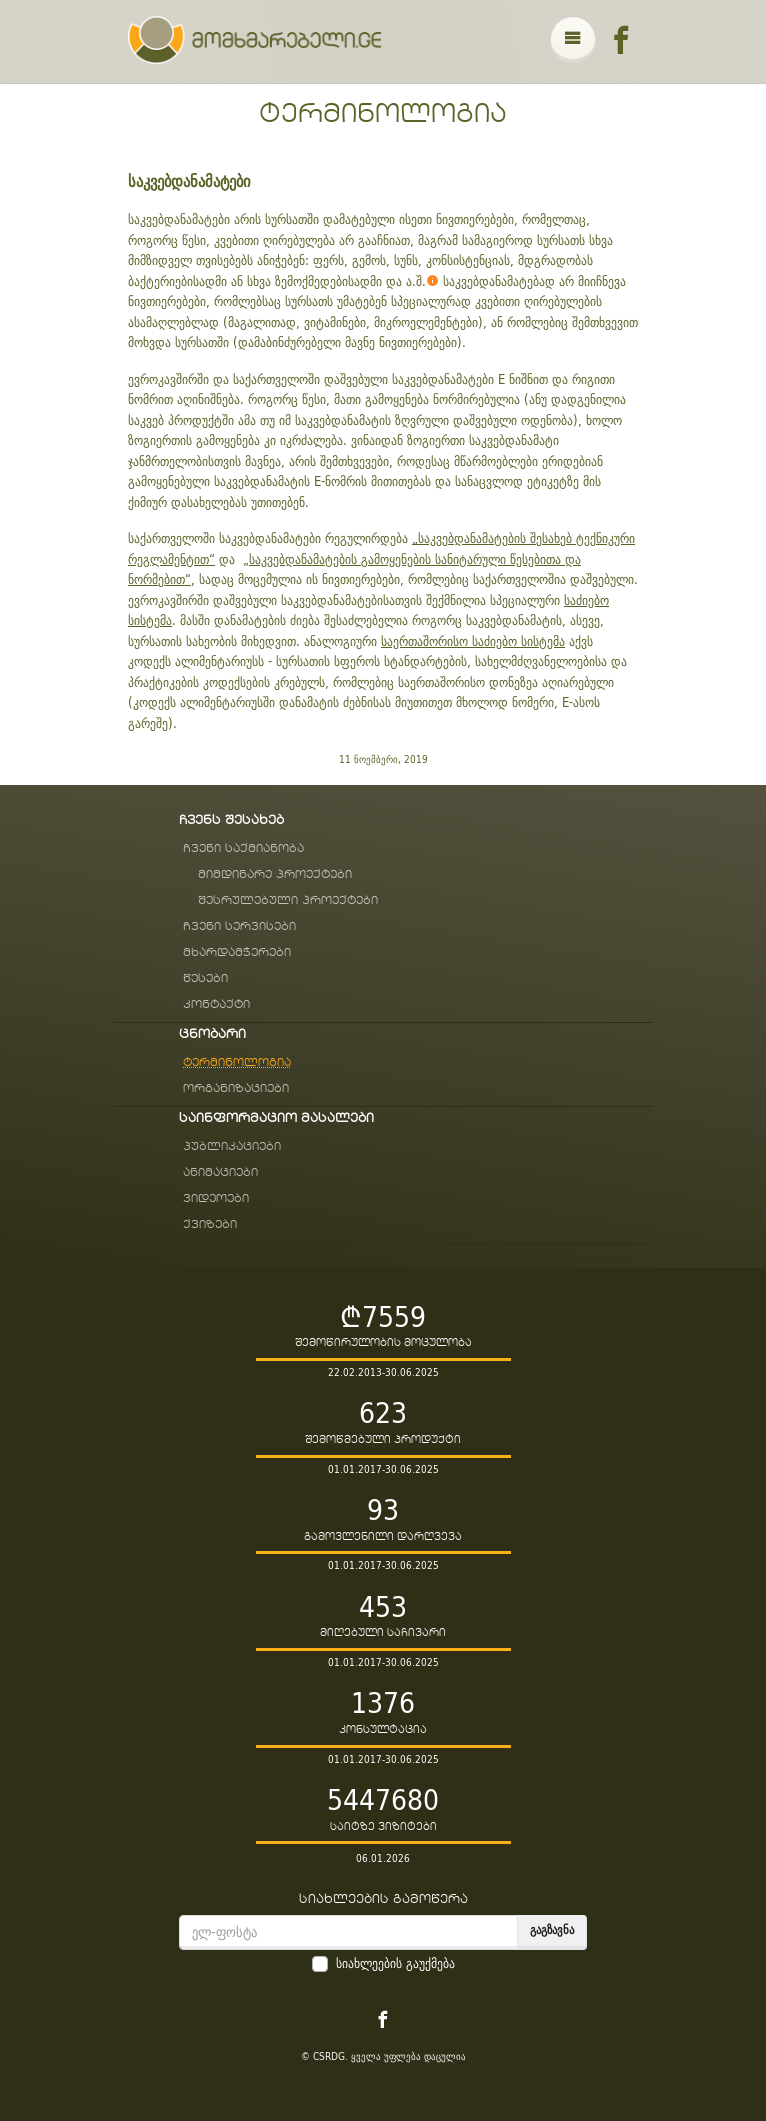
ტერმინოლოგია (383, 114)
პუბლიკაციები (232, 1146)
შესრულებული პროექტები (288, 900)
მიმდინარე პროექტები (275, 874)
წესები (205, 978)
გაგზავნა (552, 1929)
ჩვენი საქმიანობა (243, 848)
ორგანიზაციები (236, 1088)
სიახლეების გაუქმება (395, 1964)
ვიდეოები (216, 1198)
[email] (348, 1932)
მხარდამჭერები (237, 952)
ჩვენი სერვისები (239, 926)
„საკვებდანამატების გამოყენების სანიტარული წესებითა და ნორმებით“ (354, 569)
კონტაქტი (216, 1004)
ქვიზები (210, 1224)
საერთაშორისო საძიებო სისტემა (473, 641)
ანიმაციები (220, 1172)
